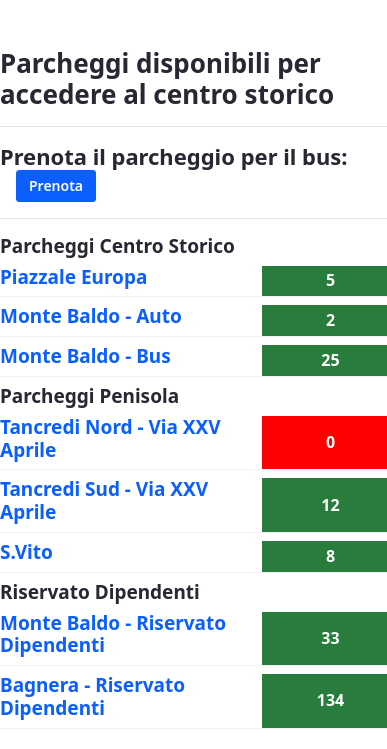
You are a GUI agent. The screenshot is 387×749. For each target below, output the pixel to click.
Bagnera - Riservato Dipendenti (92, 696)
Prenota (56, 185)
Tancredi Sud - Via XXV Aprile (104, 500)
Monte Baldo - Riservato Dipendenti (113, 634)
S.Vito (26, 552)
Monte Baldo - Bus (85, 356)
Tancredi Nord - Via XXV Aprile (110, 438)
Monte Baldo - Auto (91, 316)
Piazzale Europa (73, 277)
